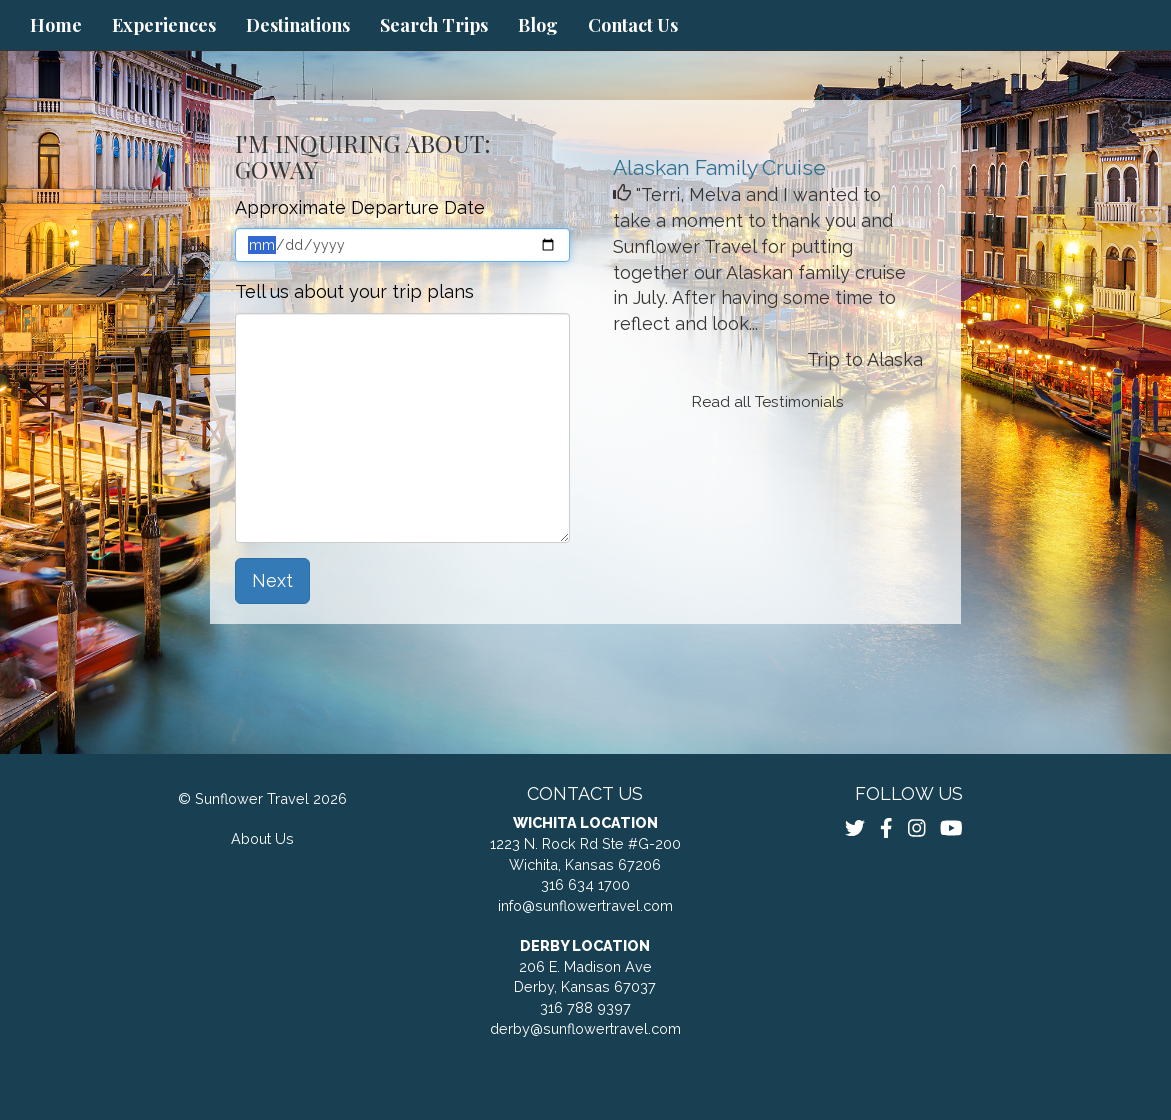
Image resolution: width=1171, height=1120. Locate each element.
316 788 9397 (585, 1007)
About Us (262, 838)
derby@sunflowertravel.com (585, 1028)
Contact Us (633, 25)
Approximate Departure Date (360, 207)
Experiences (164, 25)
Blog (538, 25)
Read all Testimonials (768, 402)
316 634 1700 (585, 884)
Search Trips (434, 25)
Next (272, 580)
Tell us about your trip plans (354, 291)
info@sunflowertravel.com (585, 905)
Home (56, 25)
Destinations (298, 25)
